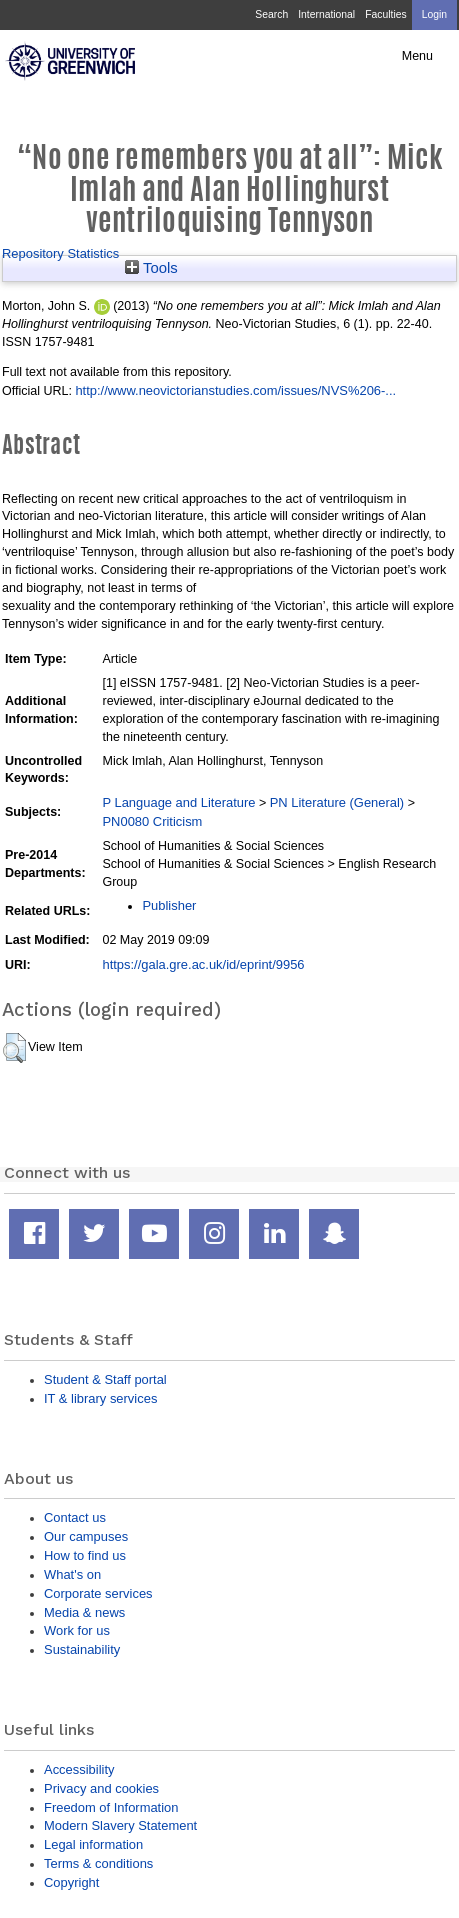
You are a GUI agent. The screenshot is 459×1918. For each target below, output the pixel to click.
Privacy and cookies (101, 1788)
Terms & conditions (98, 1863)
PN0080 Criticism (152, 821)
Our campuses (86, 1536)
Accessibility (79, 1769)
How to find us (85, 1555)
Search (271, 14)
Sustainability (82, 1649)
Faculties (385, 14)
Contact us (75, 1517)
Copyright (71, 1882)
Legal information (93, 1844)
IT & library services (100, 1398)
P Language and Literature (178, 802)
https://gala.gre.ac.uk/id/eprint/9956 (203, 964)
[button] (14, 1048)
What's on (72, 1574)
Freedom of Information (111, 1807)
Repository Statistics (60, 253)
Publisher (169, 905)
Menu (417, 56)
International (326, 14)
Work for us (77, 1630)
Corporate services (98, 1593)
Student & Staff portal (105, 1379)
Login (434, 14)
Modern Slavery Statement (120, 1825)
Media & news (84, 1612)
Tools (151, 268)
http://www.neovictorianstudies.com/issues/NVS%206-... (235, 390)
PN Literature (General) (337, 802)
